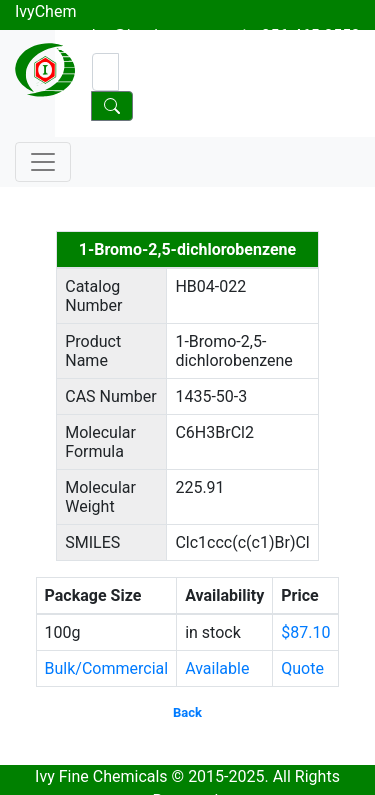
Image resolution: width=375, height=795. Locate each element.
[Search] (105, 72)
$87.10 (305, 632)
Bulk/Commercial (107, 668)
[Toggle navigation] (43, 162)
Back (187, 712)
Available (217, 668)
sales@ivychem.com (148, 35)
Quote (302, 668)
